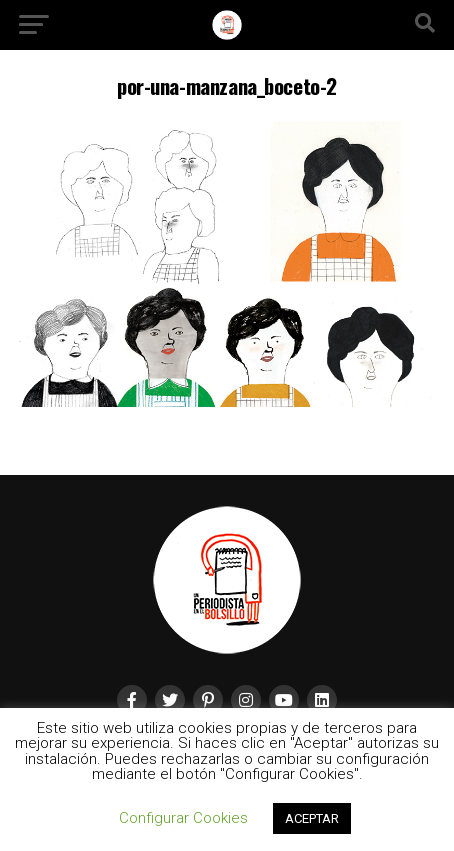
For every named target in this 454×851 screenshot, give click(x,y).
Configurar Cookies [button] (183, 818)
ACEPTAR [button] (312, 818)
